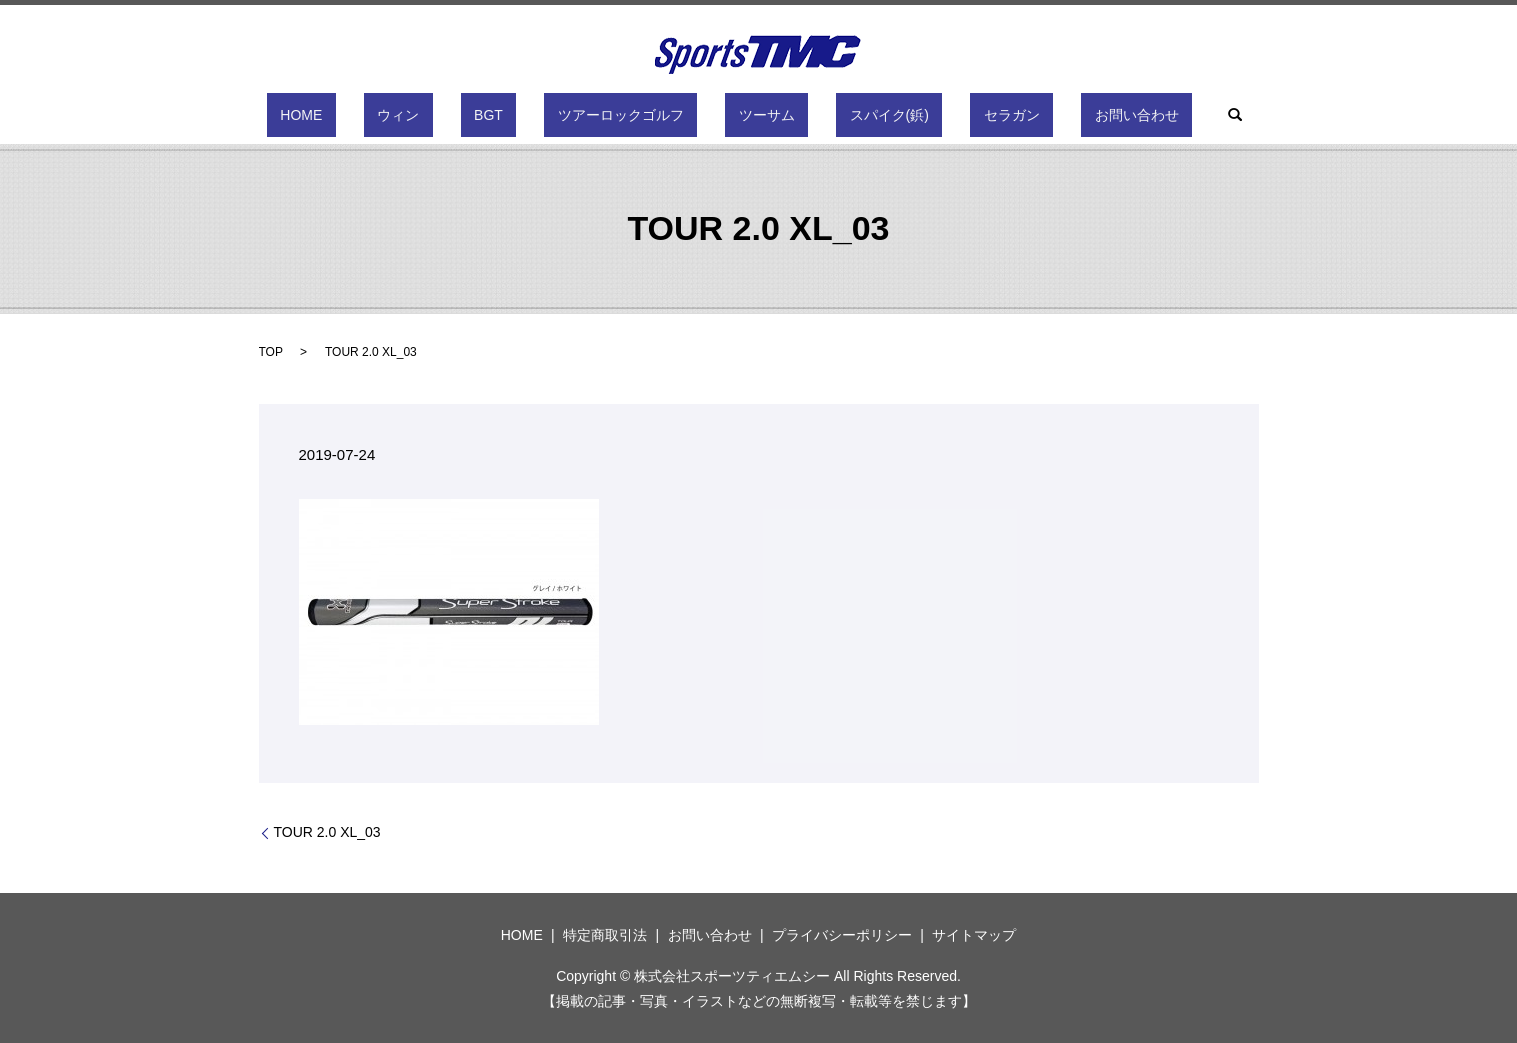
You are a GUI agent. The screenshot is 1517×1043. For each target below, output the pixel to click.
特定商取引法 (605, 935)
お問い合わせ (1043, 115)
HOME (395, 115)
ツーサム (753, 115)
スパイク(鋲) (848, 115)
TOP (271, 352)
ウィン (465, 115)
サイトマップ (974, 935)
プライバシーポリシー (842, 935)
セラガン (945, 115)
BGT (528, 115)
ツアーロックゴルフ (634, 115)
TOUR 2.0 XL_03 (327, 832)
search (1128, 115)
